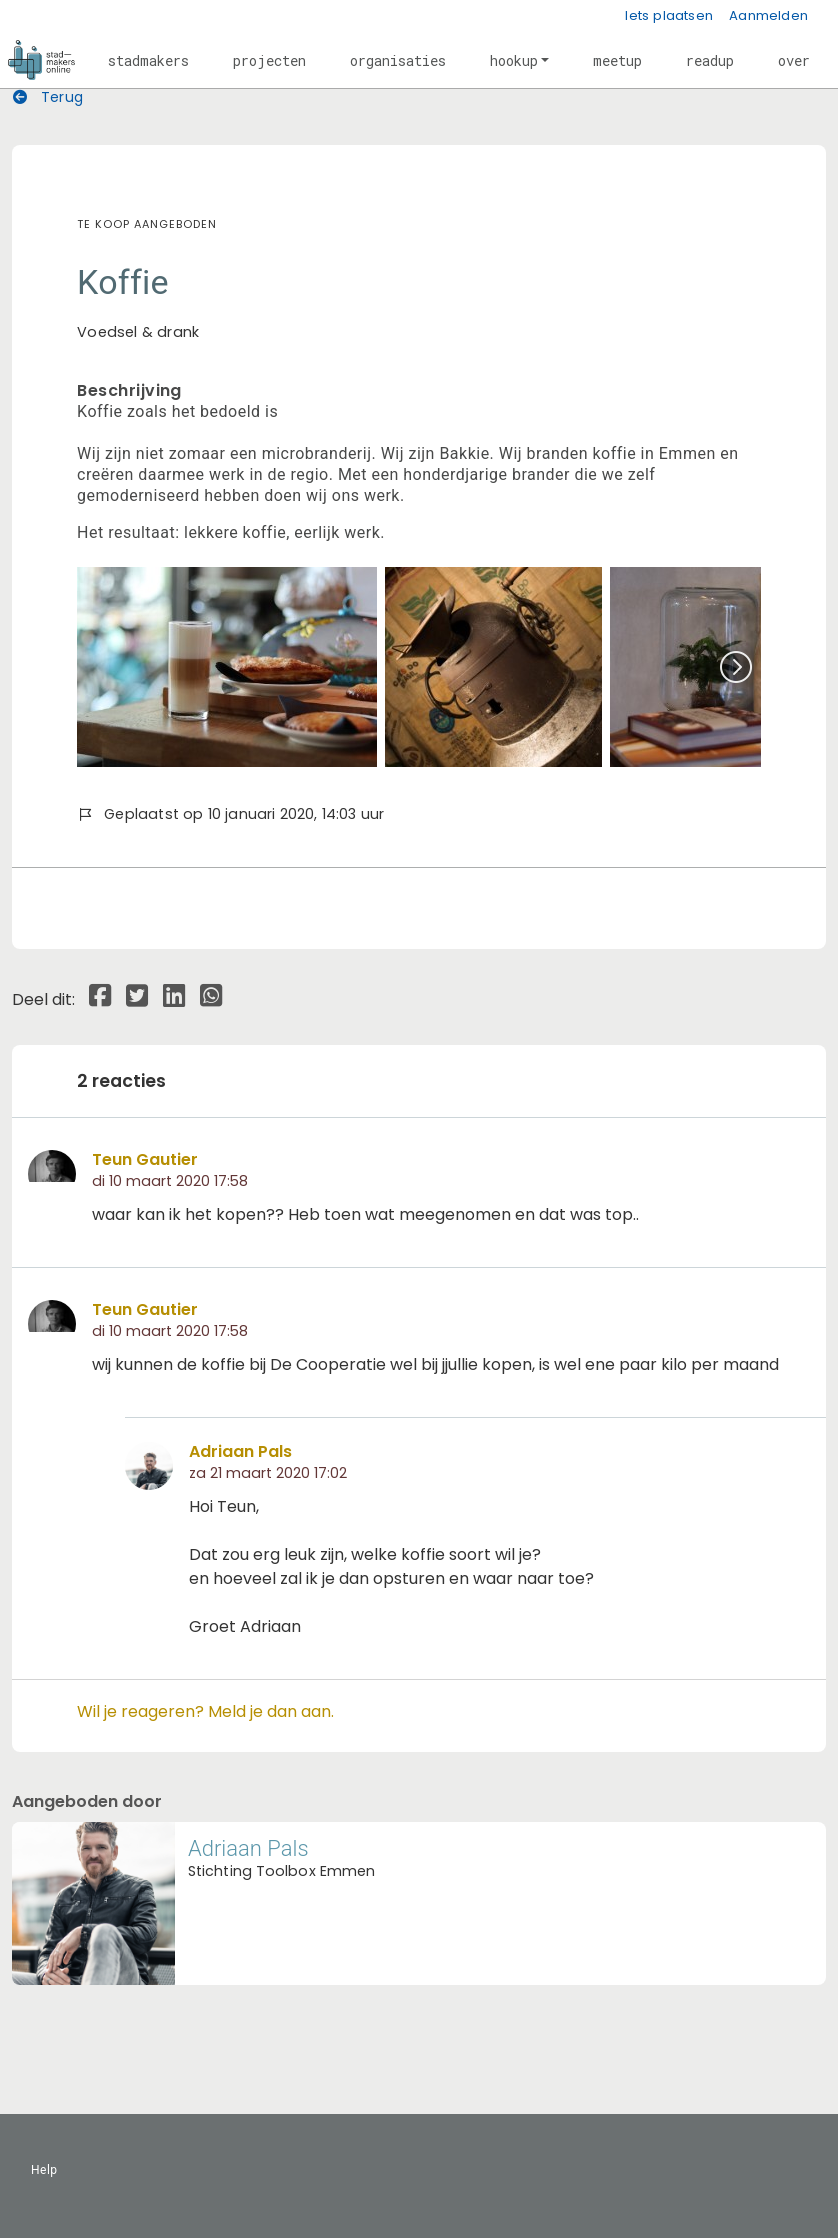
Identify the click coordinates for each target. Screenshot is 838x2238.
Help (44, 2170)
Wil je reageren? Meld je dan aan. (205, 1711)
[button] (148, 60)
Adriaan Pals (240, 1451)
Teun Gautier (145, 1159)
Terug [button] (48, 97)
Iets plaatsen (669, 15)
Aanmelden (768, 15)
